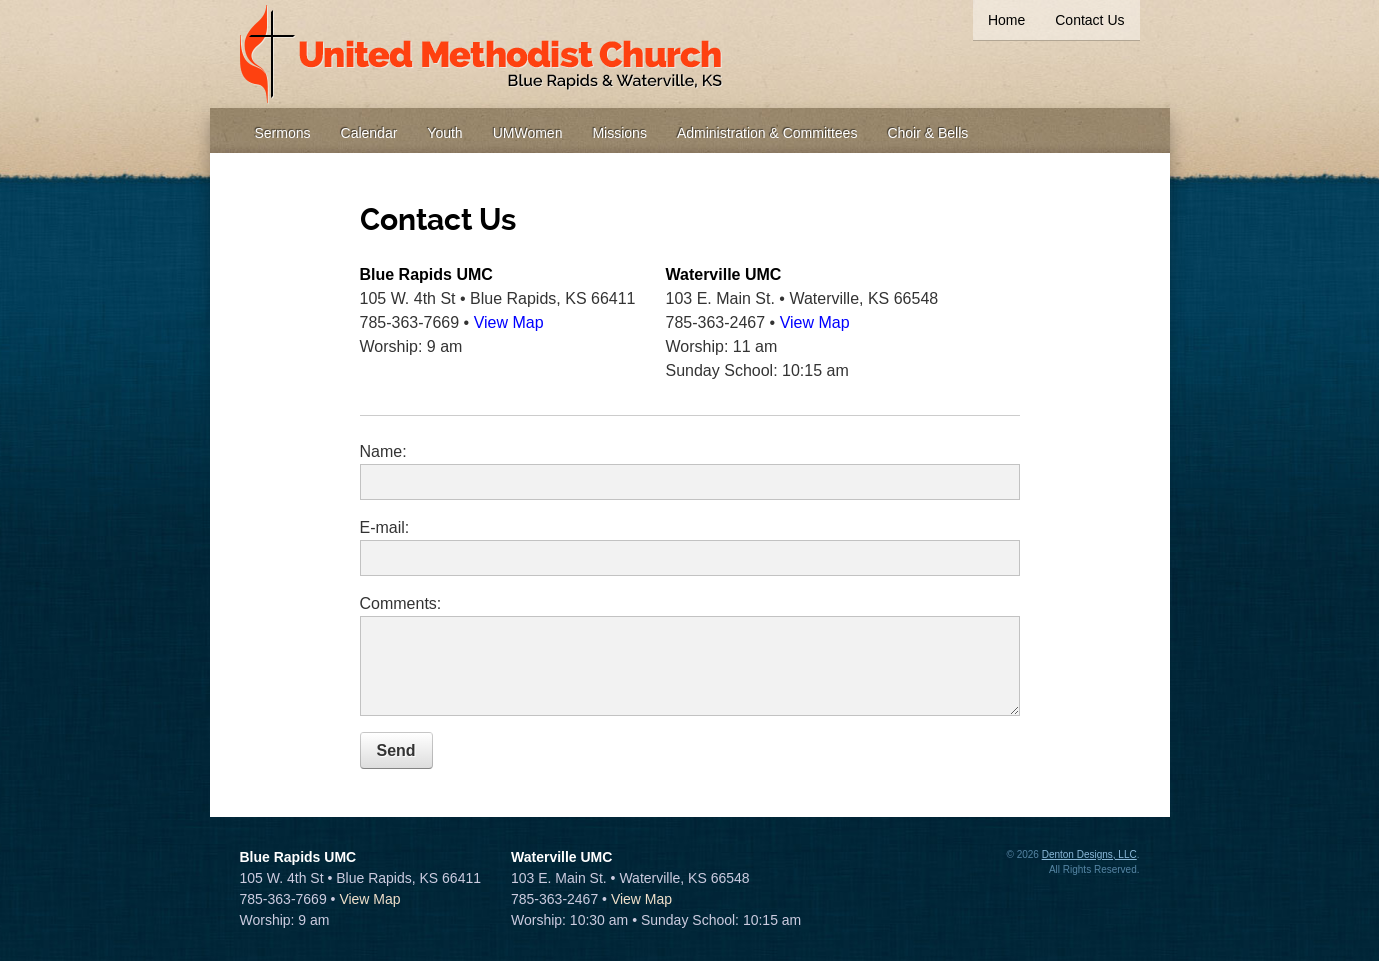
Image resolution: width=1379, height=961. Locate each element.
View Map (509, 322)
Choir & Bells (927, 133)
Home (1006, 20)
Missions (619, 133)
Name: (383, 451)
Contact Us (1089, 20)
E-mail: (385, 527)
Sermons (283, 133)
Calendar (369, 133)
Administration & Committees (767, 133)
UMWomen (528, 133)
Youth (444, 133)
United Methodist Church (481, 54)
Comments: (401, 603)
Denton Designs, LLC (1089, 854)
